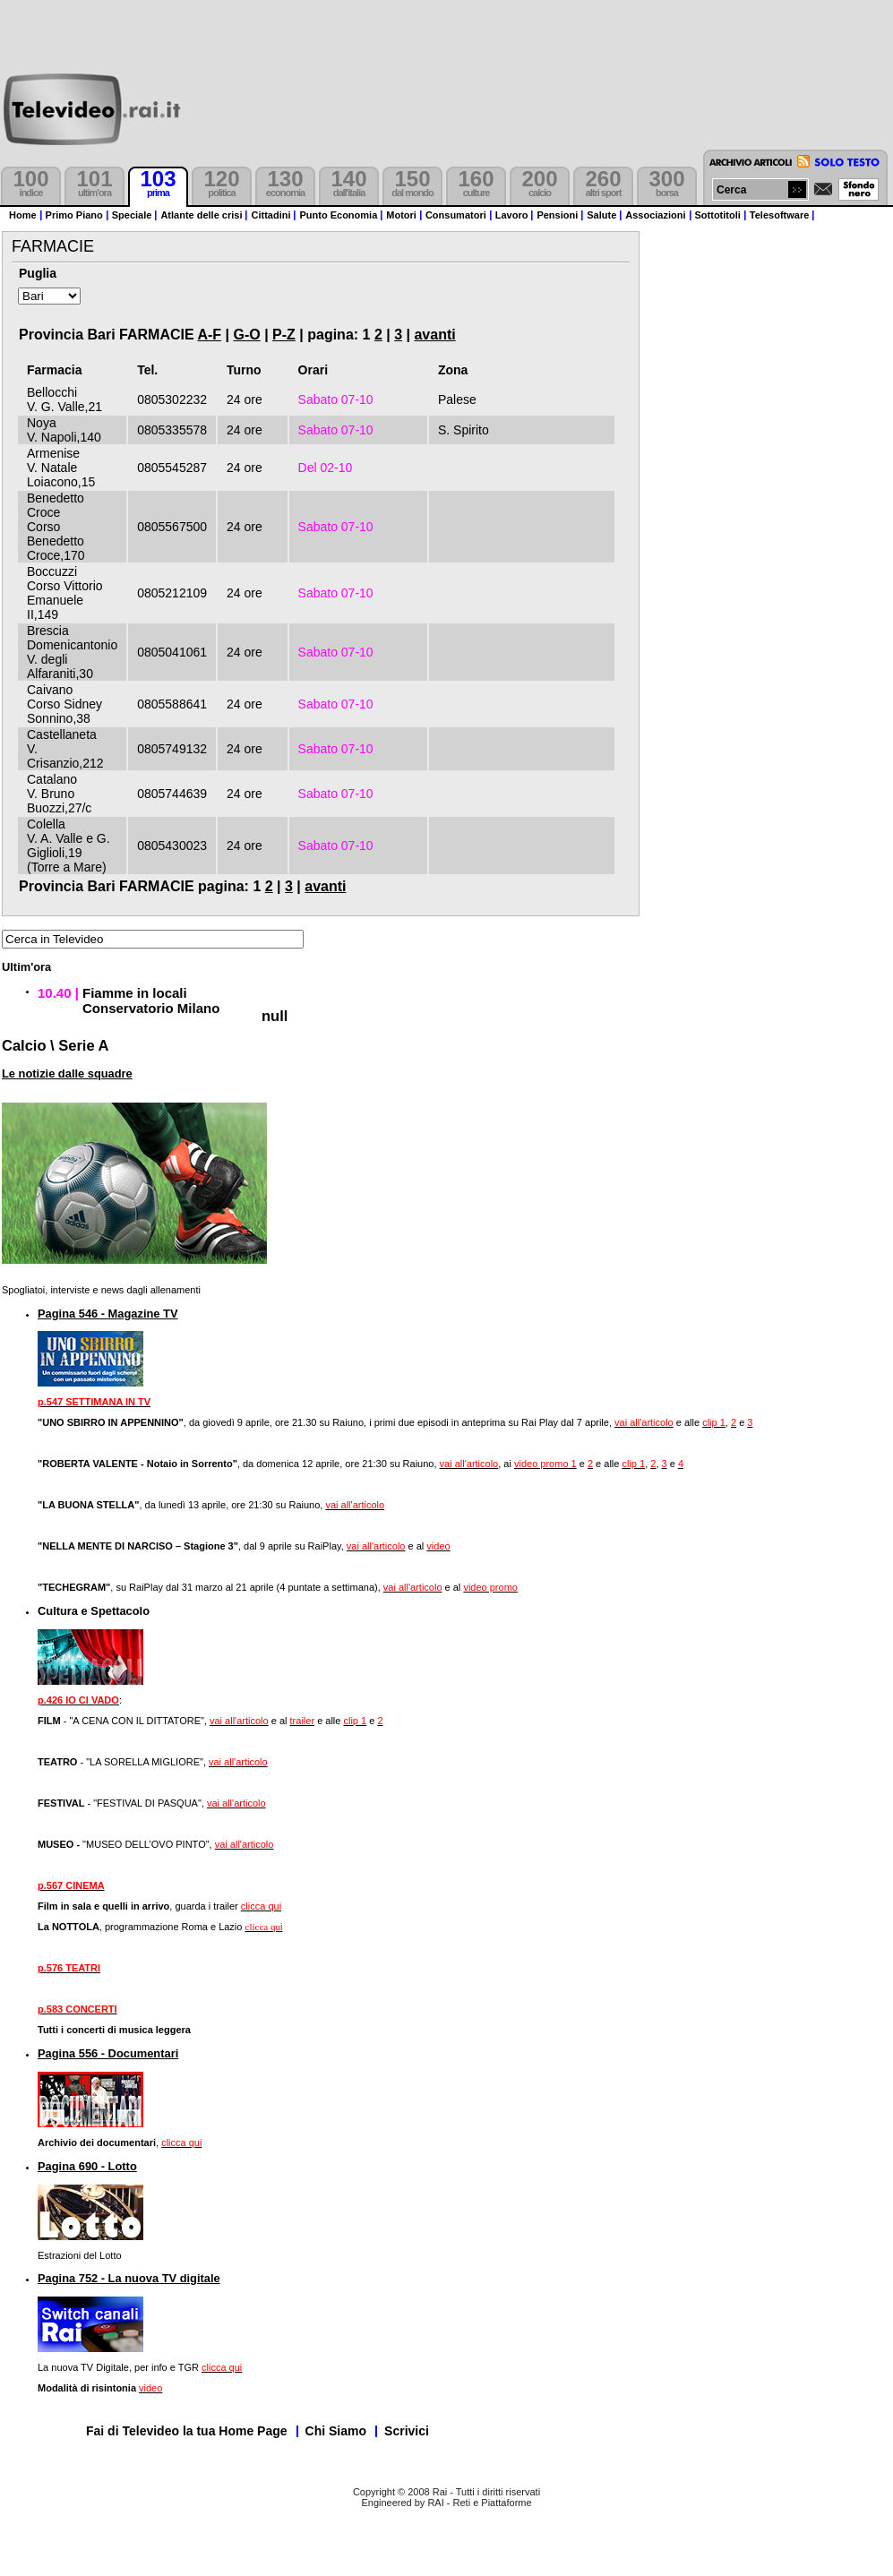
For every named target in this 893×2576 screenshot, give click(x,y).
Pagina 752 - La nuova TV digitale (129, 2278)
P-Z (284, 334)
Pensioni (557, 215)
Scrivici (406, 2431)
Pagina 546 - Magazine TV (108, 1313)
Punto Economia (338, 215)
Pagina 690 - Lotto (87, 2166)
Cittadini (270, 215)
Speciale (132, 215)
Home (23, 215)
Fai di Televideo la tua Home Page (187, 2431)
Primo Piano (74, 215)
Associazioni (655, 215)
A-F (209, 334)
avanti (434, 334)
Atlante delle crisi (201, 215)
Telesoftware (779, 215)
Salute (601, 215)
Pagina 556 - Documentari (108, 2053)
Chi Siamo (335, 2431)
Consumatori (455, 215)
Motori (401, 215)
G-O (246, 334)
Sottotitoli (718, 215)
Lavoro (511, 215)
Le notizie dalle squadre (67, 1073)
